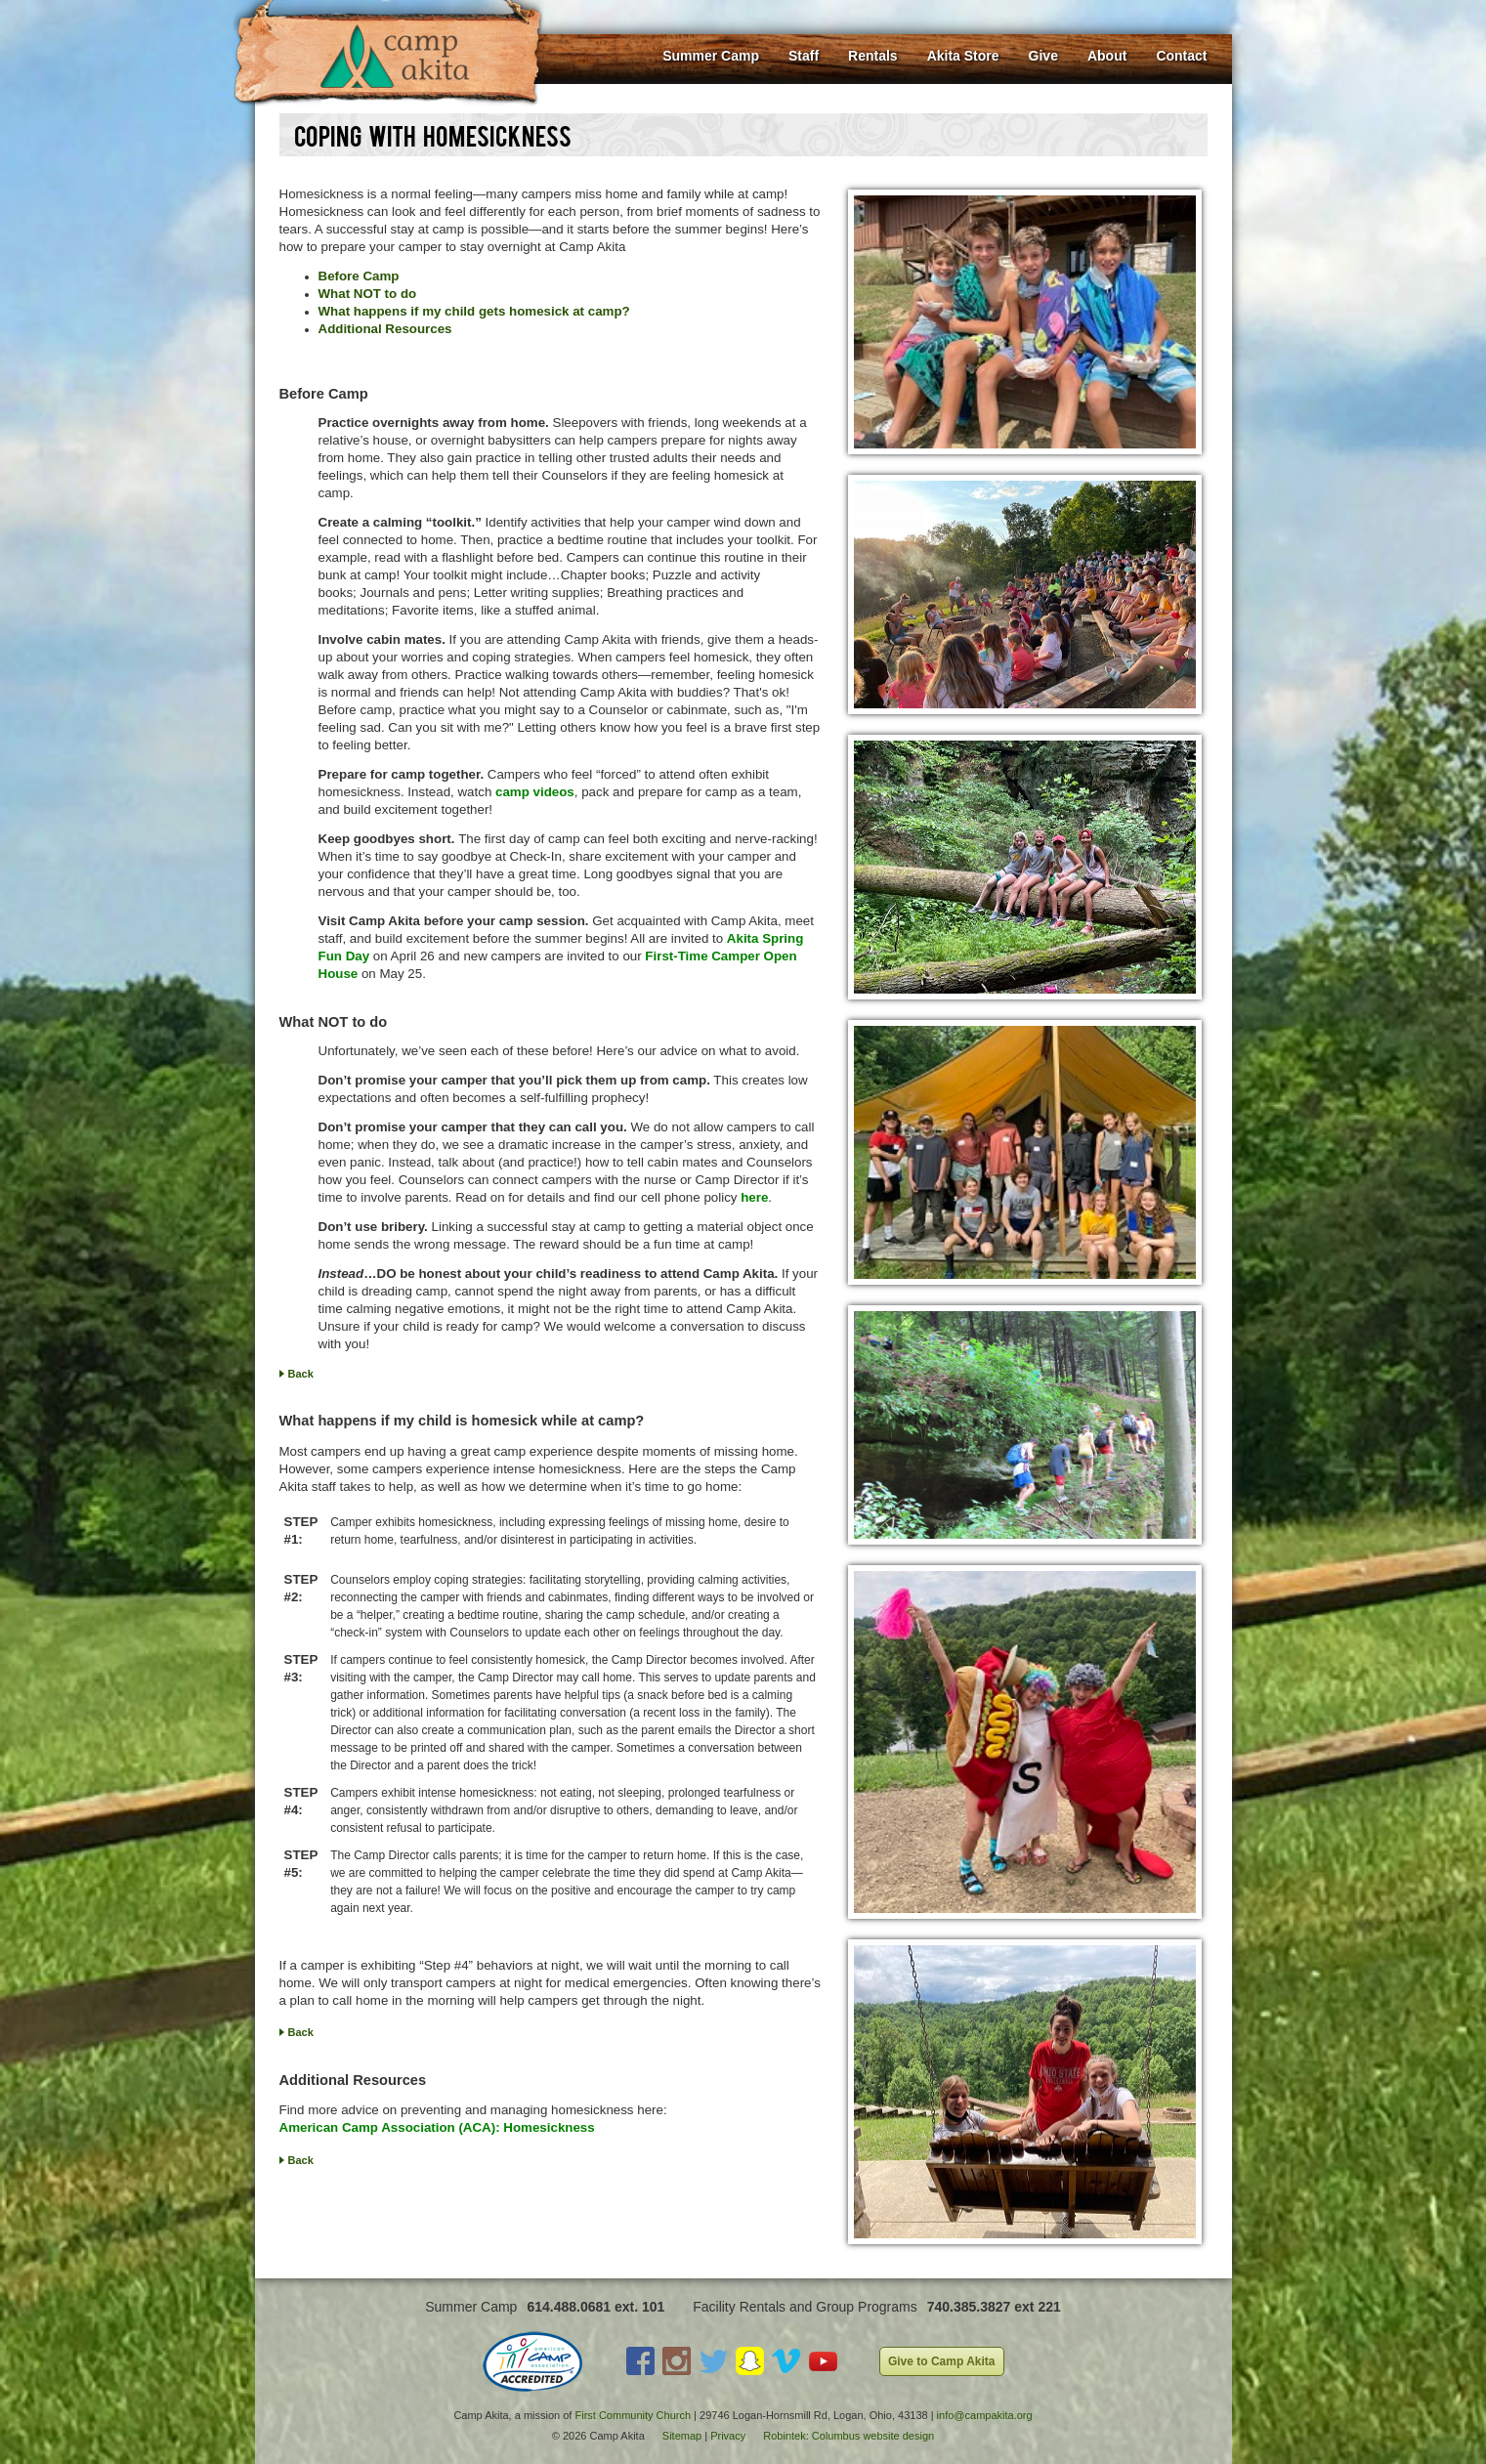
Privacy (727, 2436)
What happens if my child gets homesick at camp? (474, 311)
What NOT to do (367, 293)
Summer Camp (710, 56)
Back (301, 1374)
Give (1043, 56)
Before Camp (359, 276)
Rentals (873, 56)
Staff (803, 56)
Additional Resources (385, 328)
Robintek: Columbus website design (848, 2436)
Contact (1181, 56)
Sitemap (681, 2436)
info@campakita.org (985, 2415)
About (1106, 56)
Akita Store (963, 56)
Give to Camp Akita (942, 2361)
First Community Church (632, 2415)
